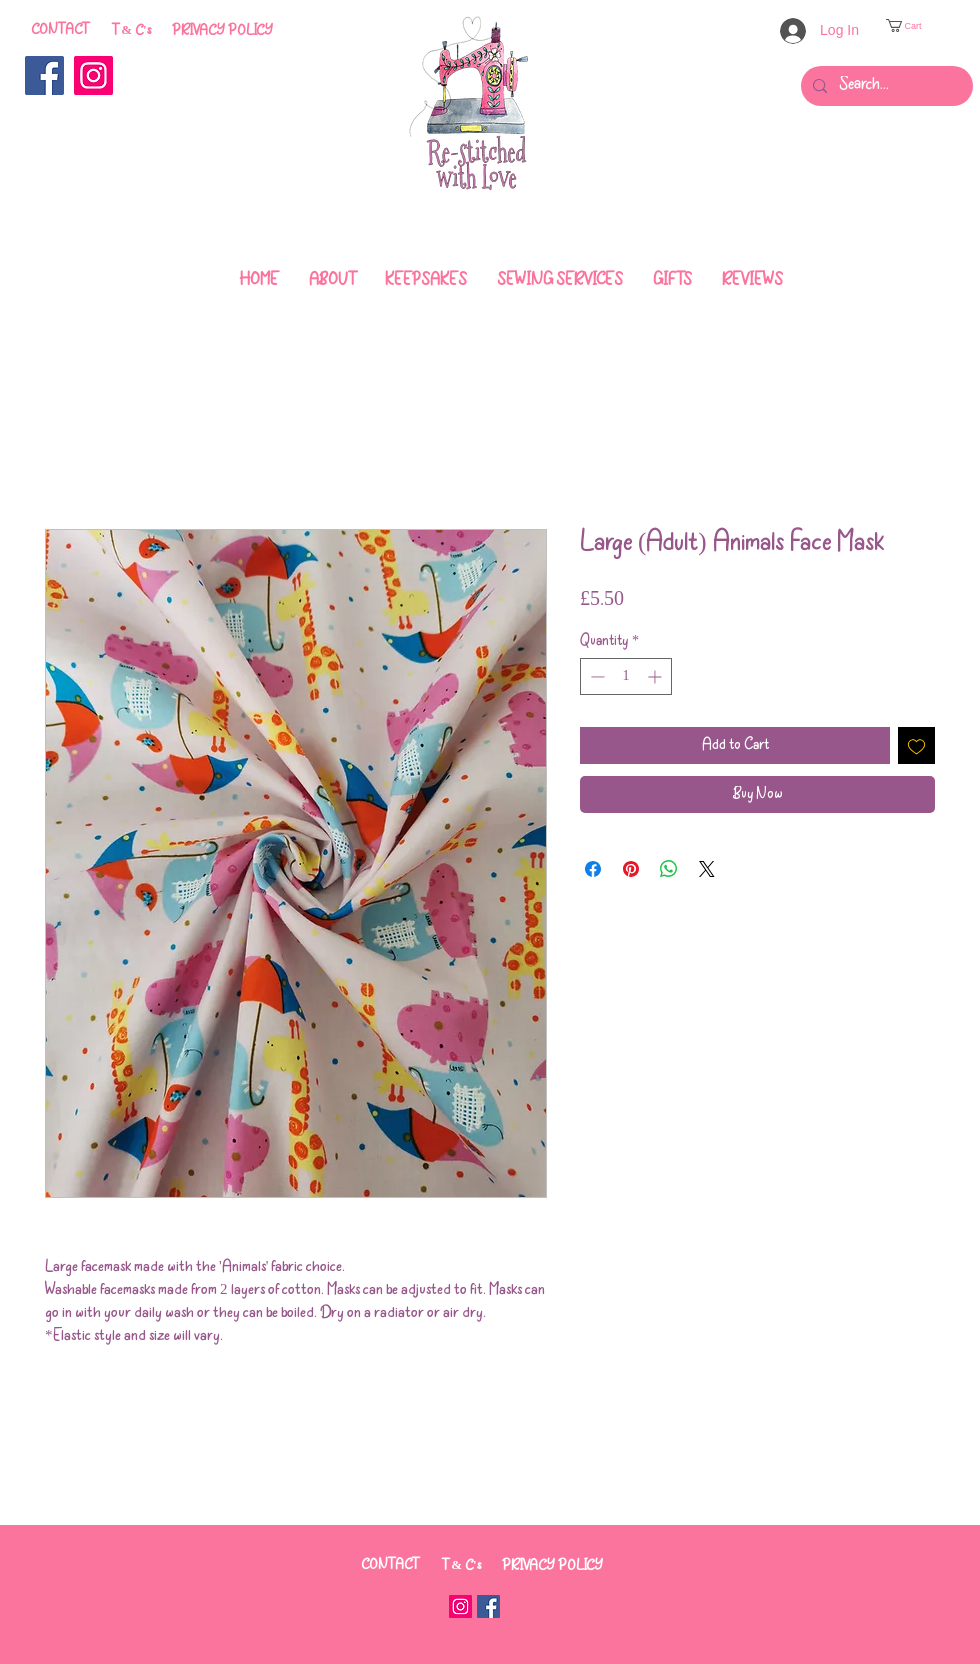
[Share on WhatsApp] (669, 869)
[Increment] (656, 676)
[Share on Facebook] (593, 869)
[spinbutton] (626, 676)
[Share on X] (707, 869)
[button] (910, 25)
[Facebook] (44, 75)
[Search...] (885, 86)
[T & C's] (131, 31)
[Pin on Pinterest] (631, 869)
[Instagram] (93, 75)
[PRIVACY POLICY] (222, 31)
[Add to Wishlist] (916, 745)
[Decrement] (595, 676)
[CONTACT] (59, 30)
